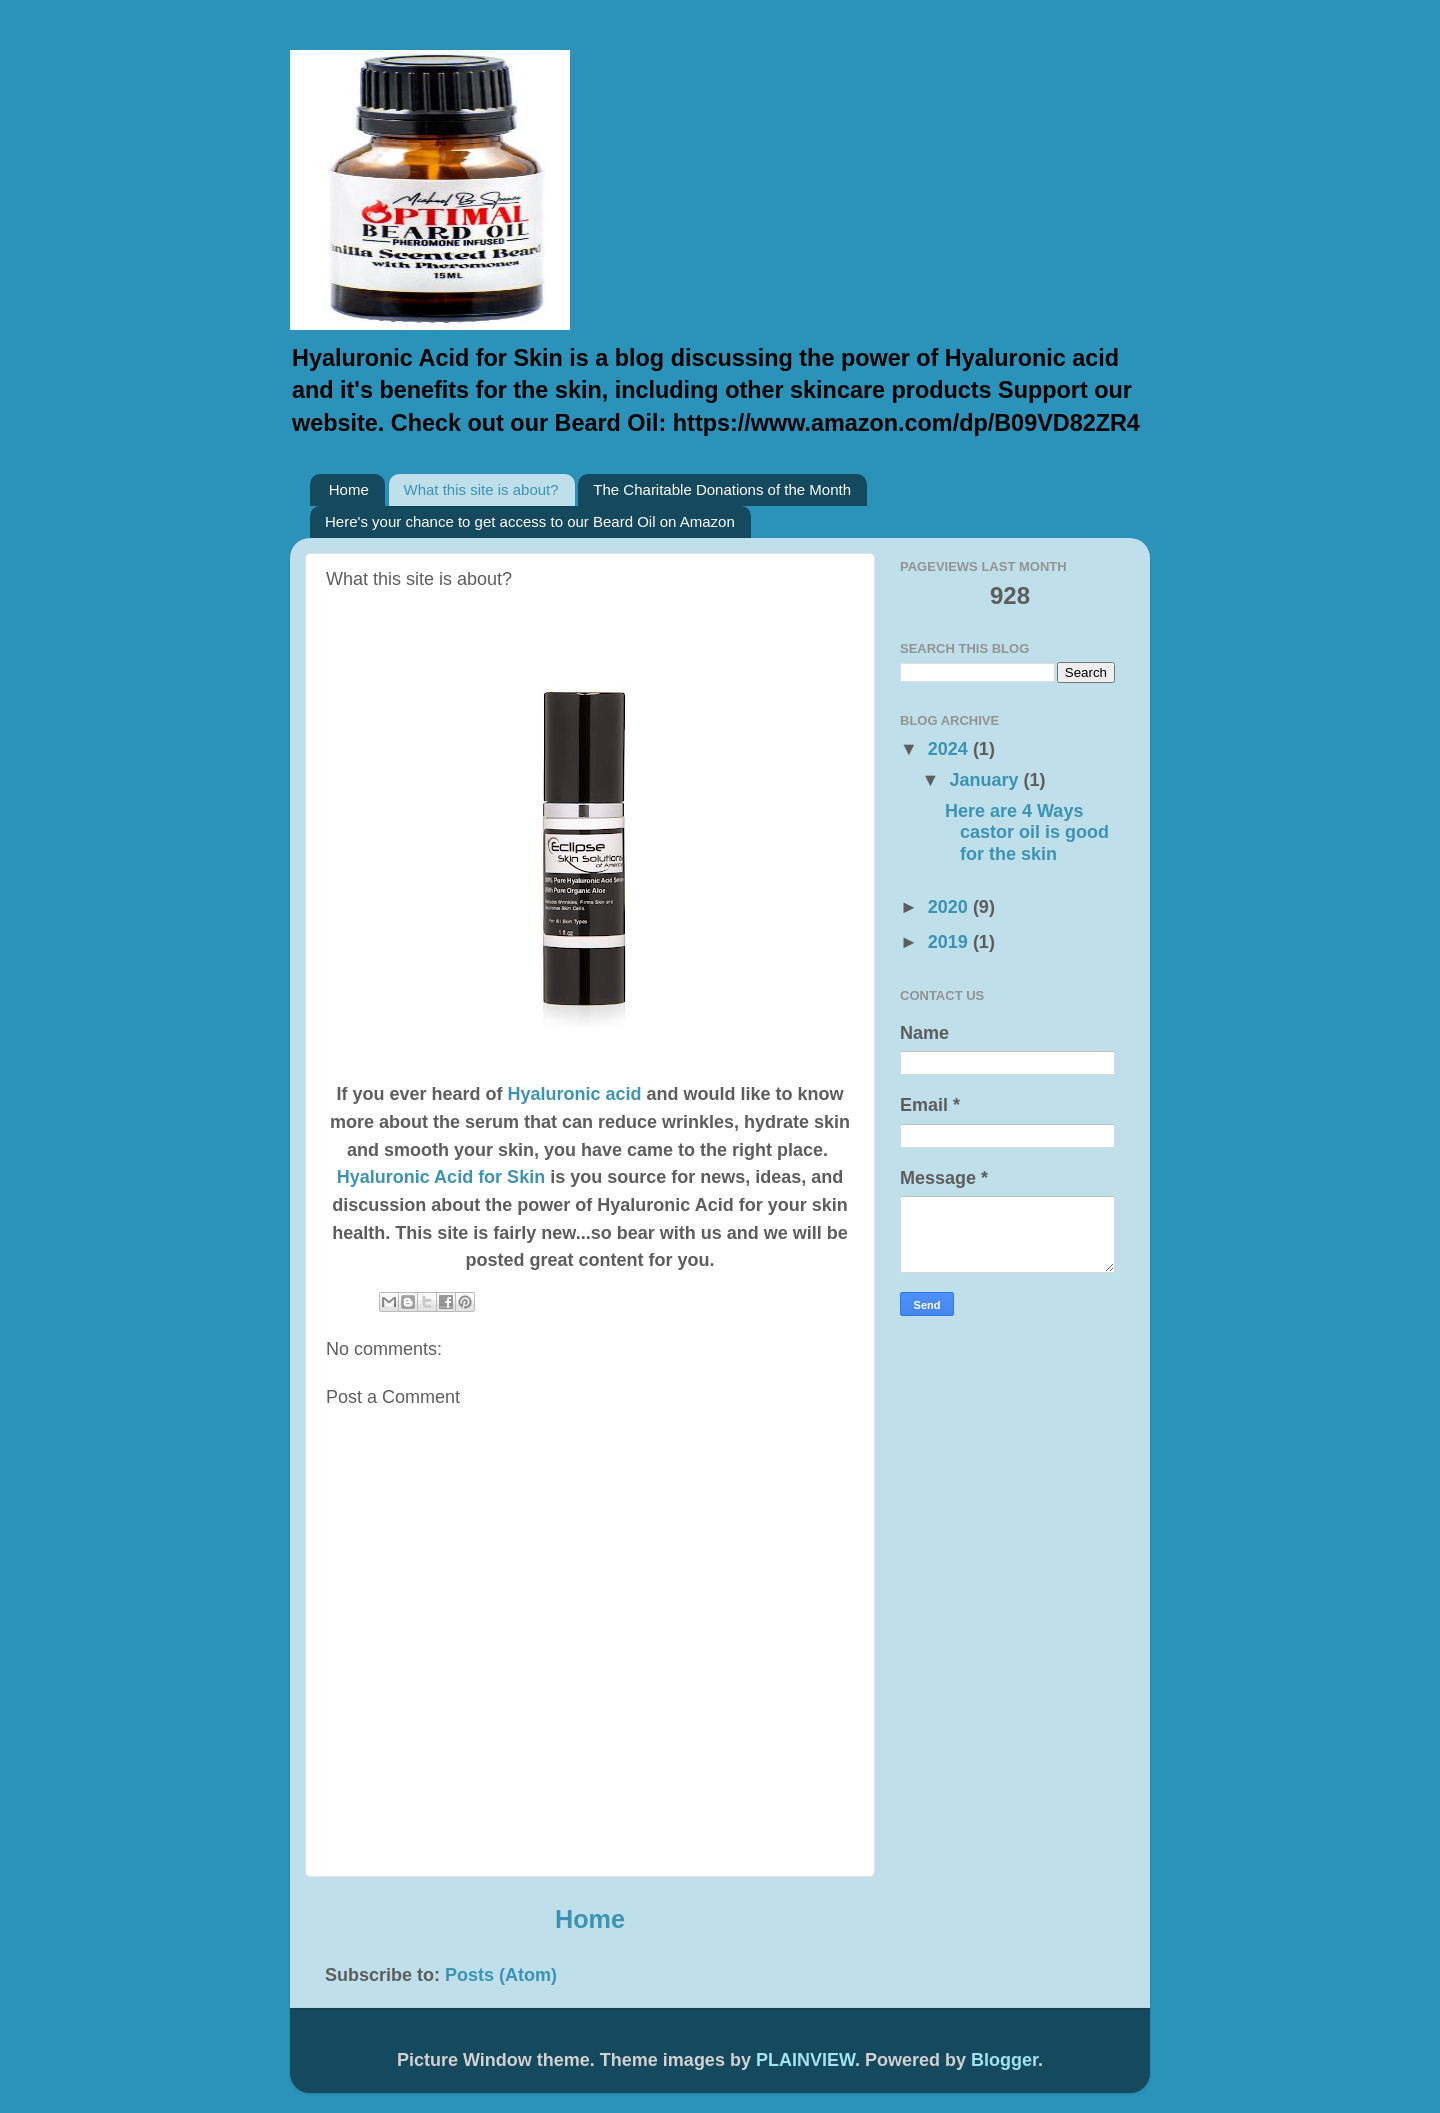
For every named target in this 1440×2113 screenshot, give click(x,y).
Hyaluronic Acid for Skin (441, 1177)
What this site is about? (481, 489)
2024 (950, 749)
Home (349, 489)
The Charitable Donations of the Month (722, 489)
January (986, 780)
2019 (950, 942)
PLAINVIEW (805, 2060)
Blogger (1004, 2060)
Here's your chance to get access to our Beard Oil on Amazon (530, 521)
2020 (950, 907)
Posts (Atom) (501, 1975)
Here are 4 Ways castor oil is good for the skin (1027, 832)
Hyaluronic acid (576, 1094)
